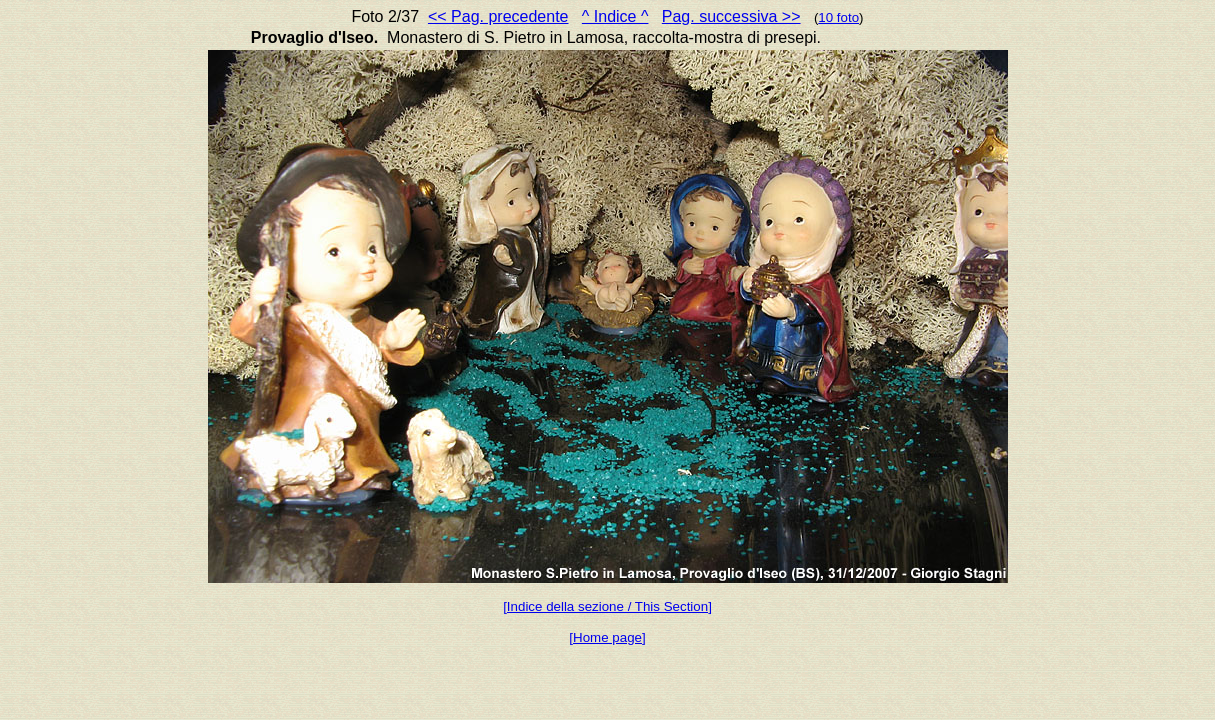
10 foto (838, 17)
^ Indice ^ (615, 16)
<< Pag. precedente (498, 16)
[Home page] (607, 637)
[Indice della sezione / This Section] (607, 606)
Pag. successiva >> (731, 16)
